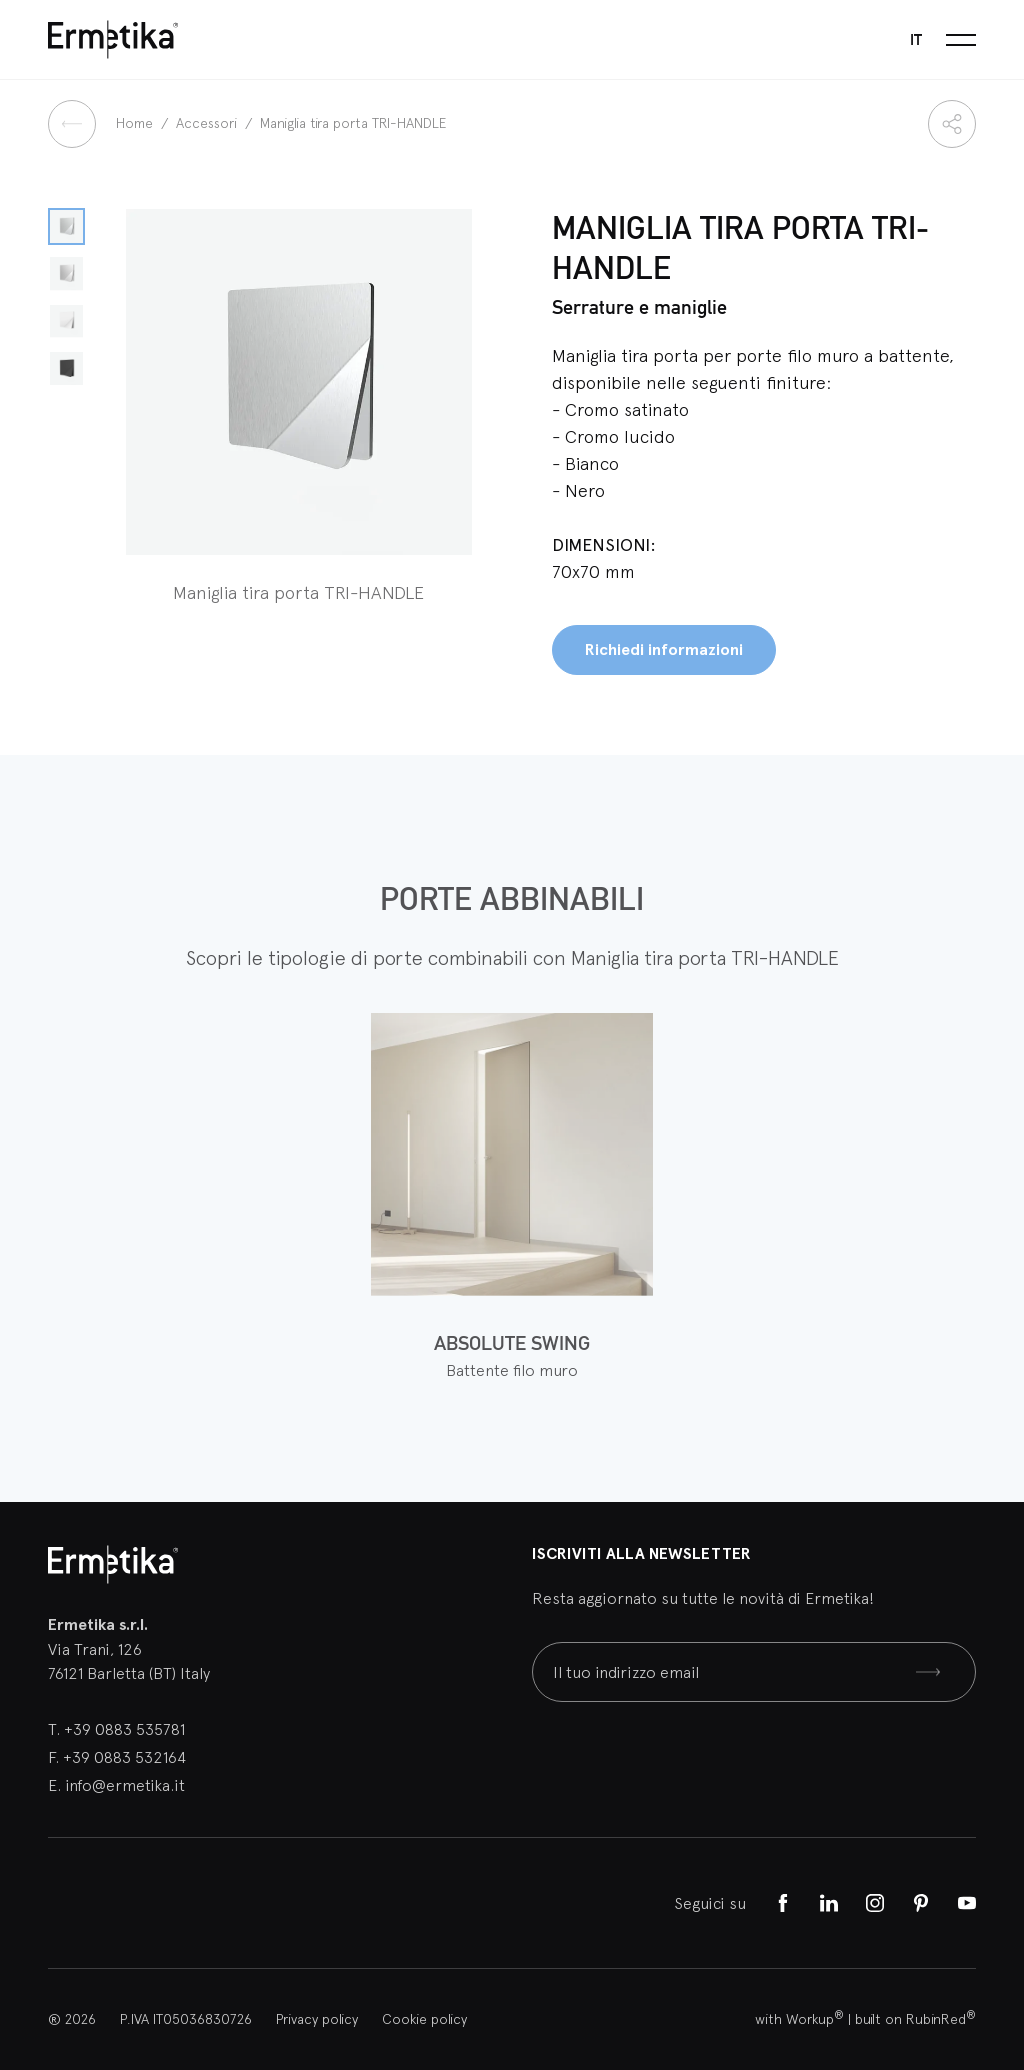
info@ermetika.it (125, 1785)
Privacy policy (317, 2019)
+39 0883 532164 (124, 1757)
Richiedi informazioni (664, 649)
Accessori (208, 123)
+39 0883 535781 (124, 1729)
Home (136, 123)
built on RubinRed (915, 2019)
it (916, 39)
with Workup (799, 2019)
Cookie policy (424, 2019)
